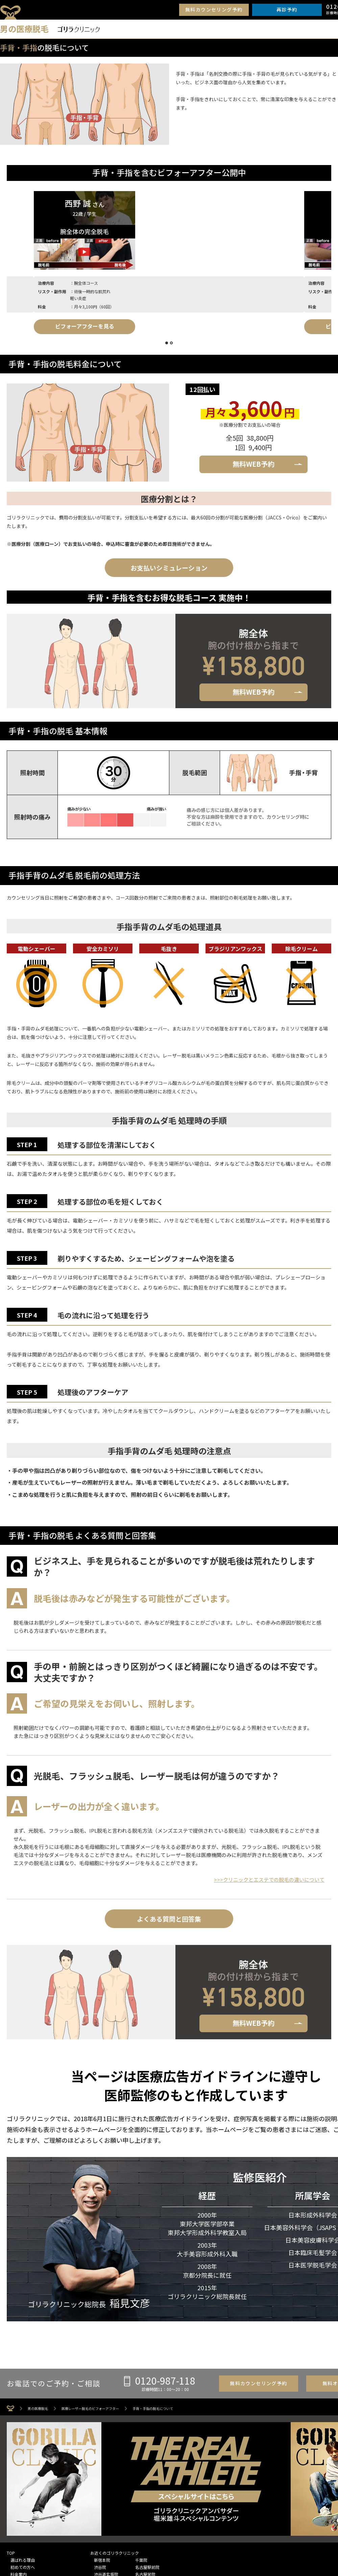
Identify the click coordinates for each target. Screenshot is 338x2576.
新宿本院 (102, 2556)
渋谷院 (100, 2563)
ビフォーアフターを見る (57, 326)
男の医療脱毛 (38, 2405)
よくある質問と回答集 (169, 1915)
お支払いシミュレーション (169, 563)
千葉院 (141, 2556)
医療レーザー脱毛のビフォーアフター (90, 2405)
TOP (11, 2549)
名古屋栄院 (145, 2570)
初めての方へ (22, 2563)
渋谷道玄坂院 (106, 2570)
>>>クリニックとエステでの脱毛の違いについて (269, 1875)
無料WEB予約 (253, 460)
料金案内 (18, 2570)
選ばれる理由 (22, 2556)
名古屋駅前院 (147, 2563)
